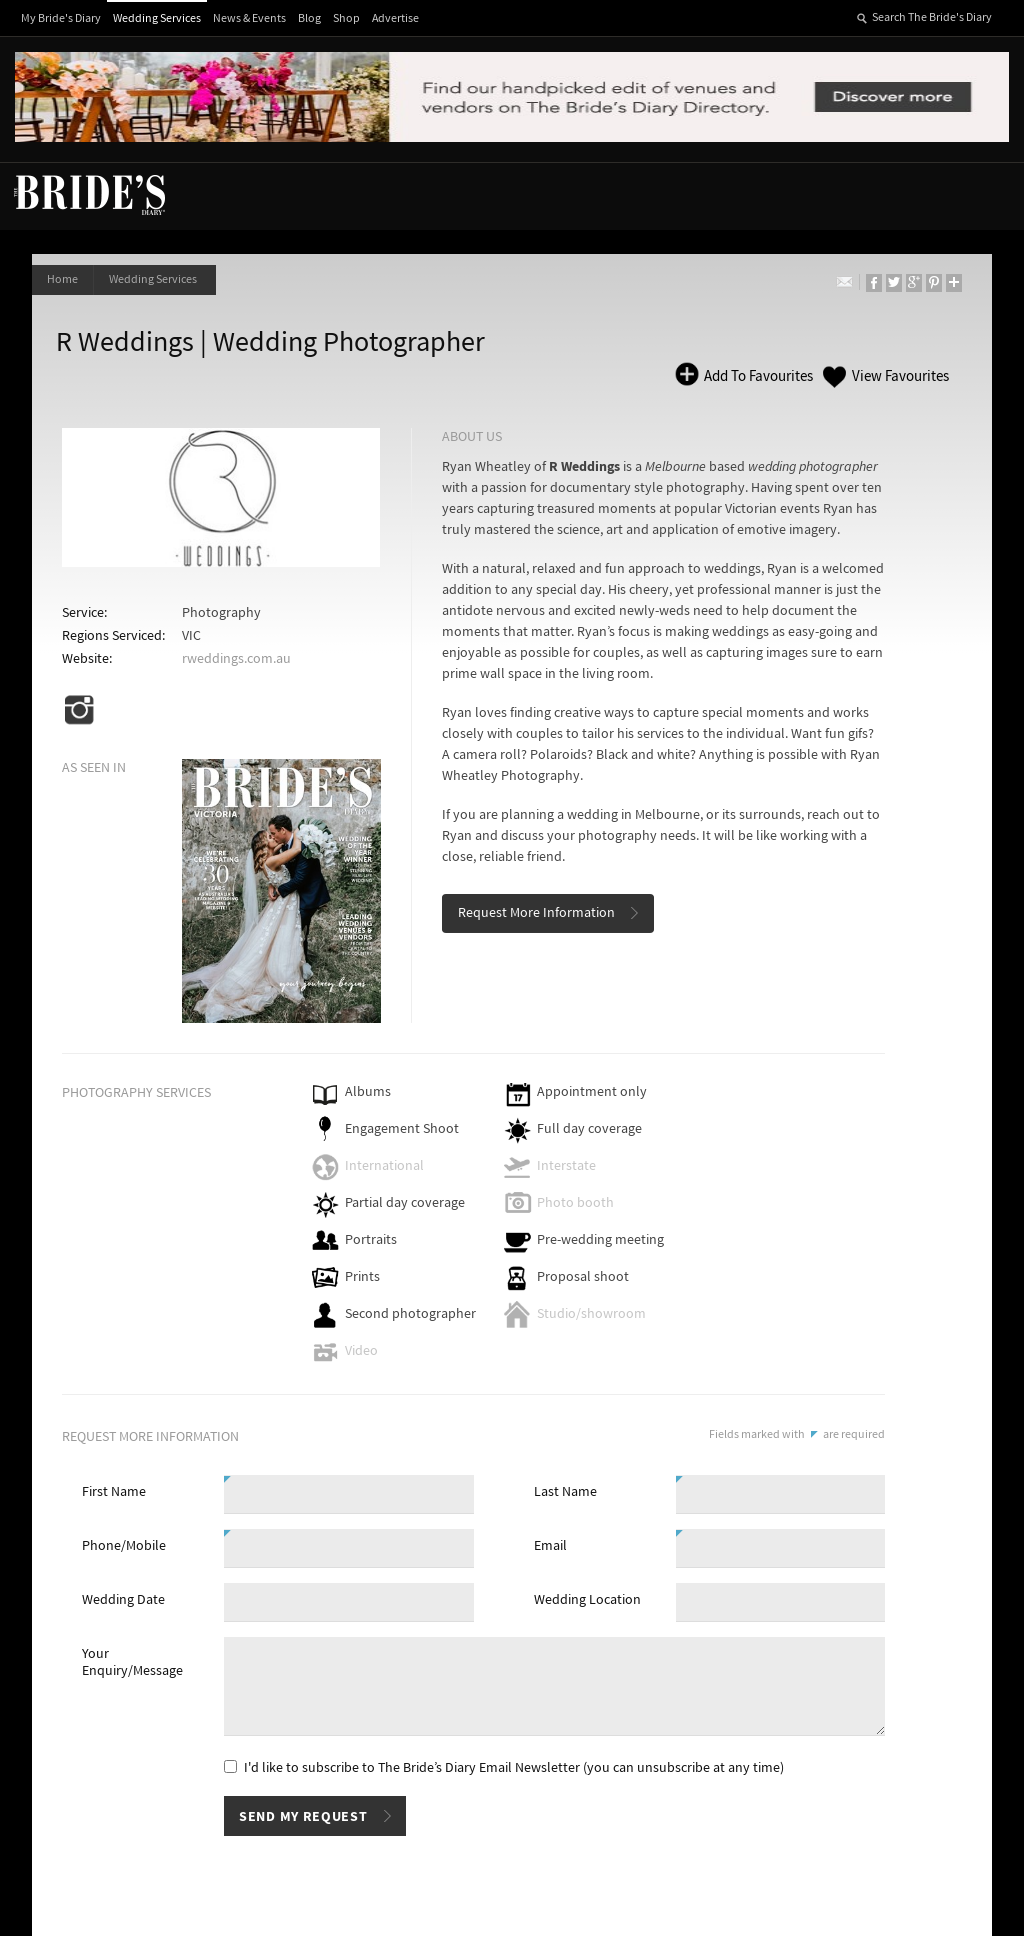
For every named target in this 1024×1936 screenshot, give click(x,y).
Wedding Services (157, 18)
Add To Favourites (757, 376)
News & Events (249, 18)
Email (550, 1546)
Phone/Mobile (124, 1546)
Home (62, 279)
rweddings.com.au (236, 659)
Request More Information (536, 913)
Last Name (565, 1492)
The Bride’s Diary (89, 194)
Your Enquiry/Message (132, 1662)
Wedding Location (587, 1600)
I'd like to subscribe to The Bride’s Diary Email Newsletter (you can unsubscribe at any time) (514, 1768)
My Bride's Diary (61, 18)
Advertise (395, 18)
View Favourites (900, 376)
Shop (346, 18)
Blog (309, 18)
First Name (114, 1492)
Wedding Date (123, 1600)
